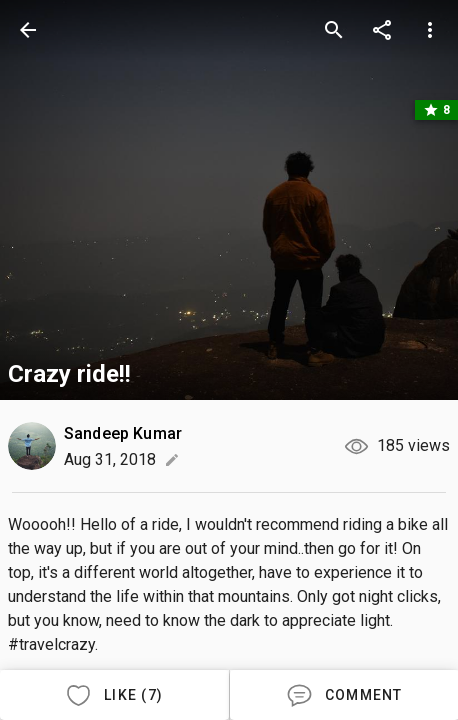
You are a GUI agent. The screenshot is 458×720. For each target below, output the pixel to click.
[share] (382, 30)
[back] (28, 30)
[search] (334, 30)
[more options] (430, 30)
